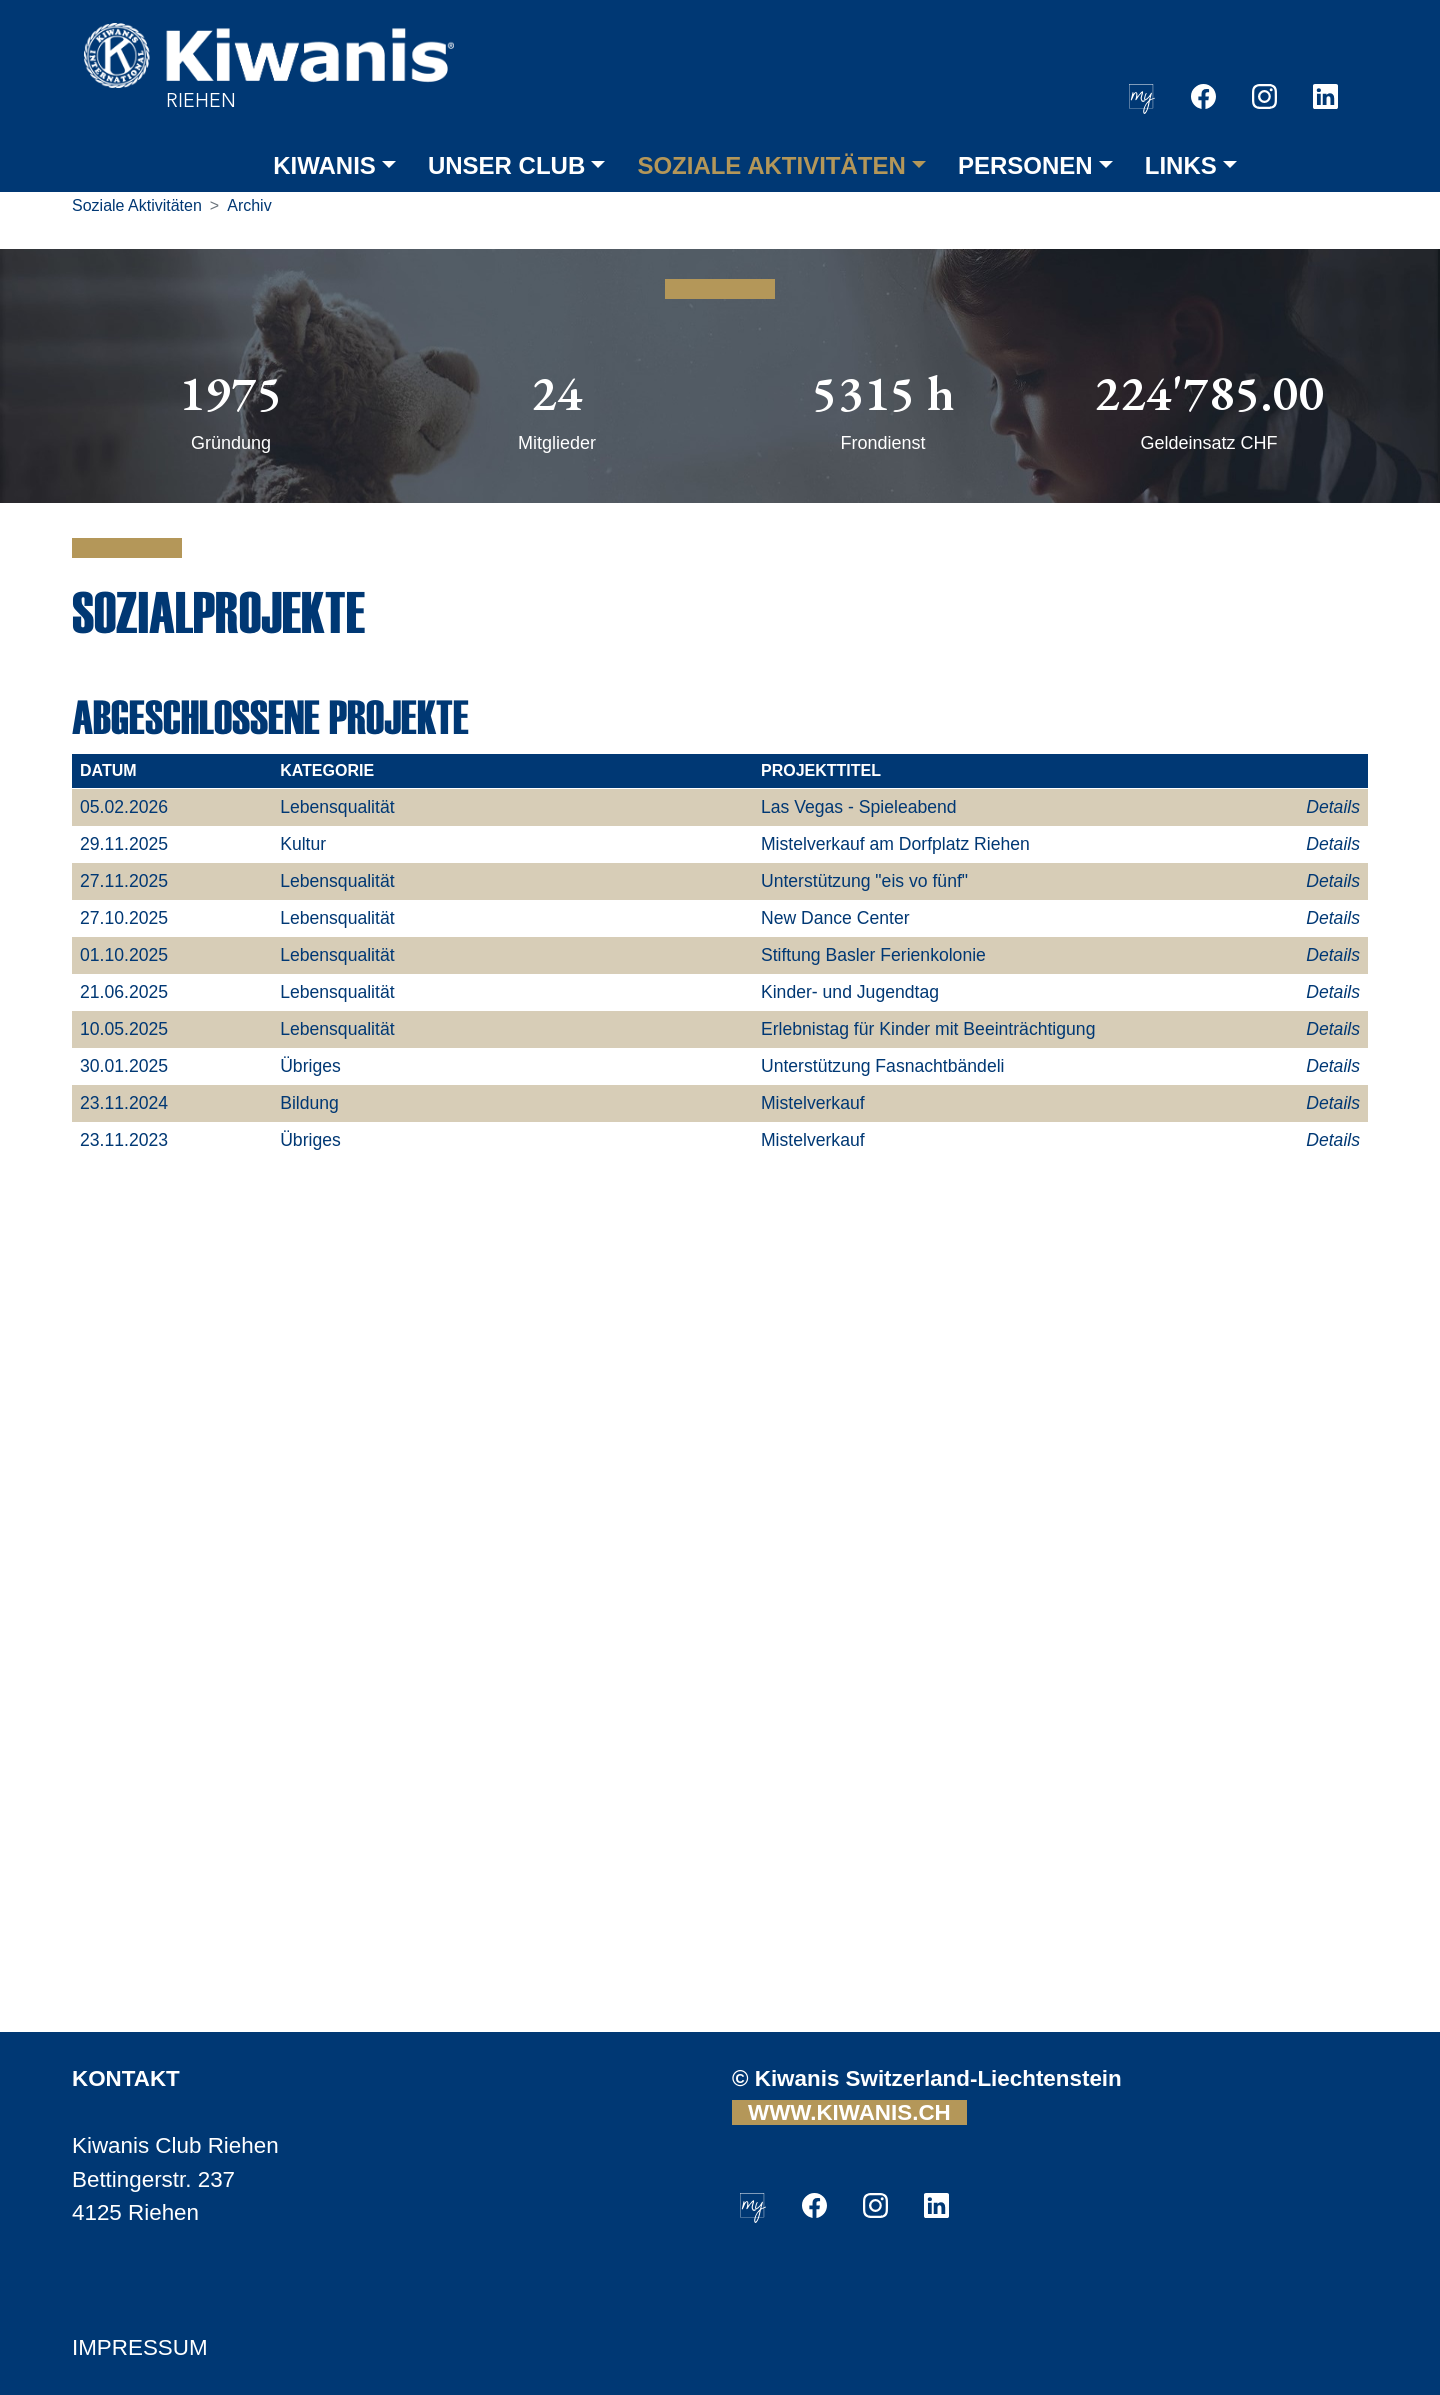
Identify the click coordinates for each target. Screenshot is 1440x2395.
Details (1333, 807)
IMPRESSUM (140, 2347)
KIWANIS (324, 165)
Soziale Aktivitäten (137, 205)
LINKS (1181, 165)
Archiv (249, 205)
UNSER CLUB (506, 165)
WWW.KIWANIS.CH (849, 2112)
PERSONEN (1025, 165)
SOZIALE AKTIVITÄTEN (771, 165)
